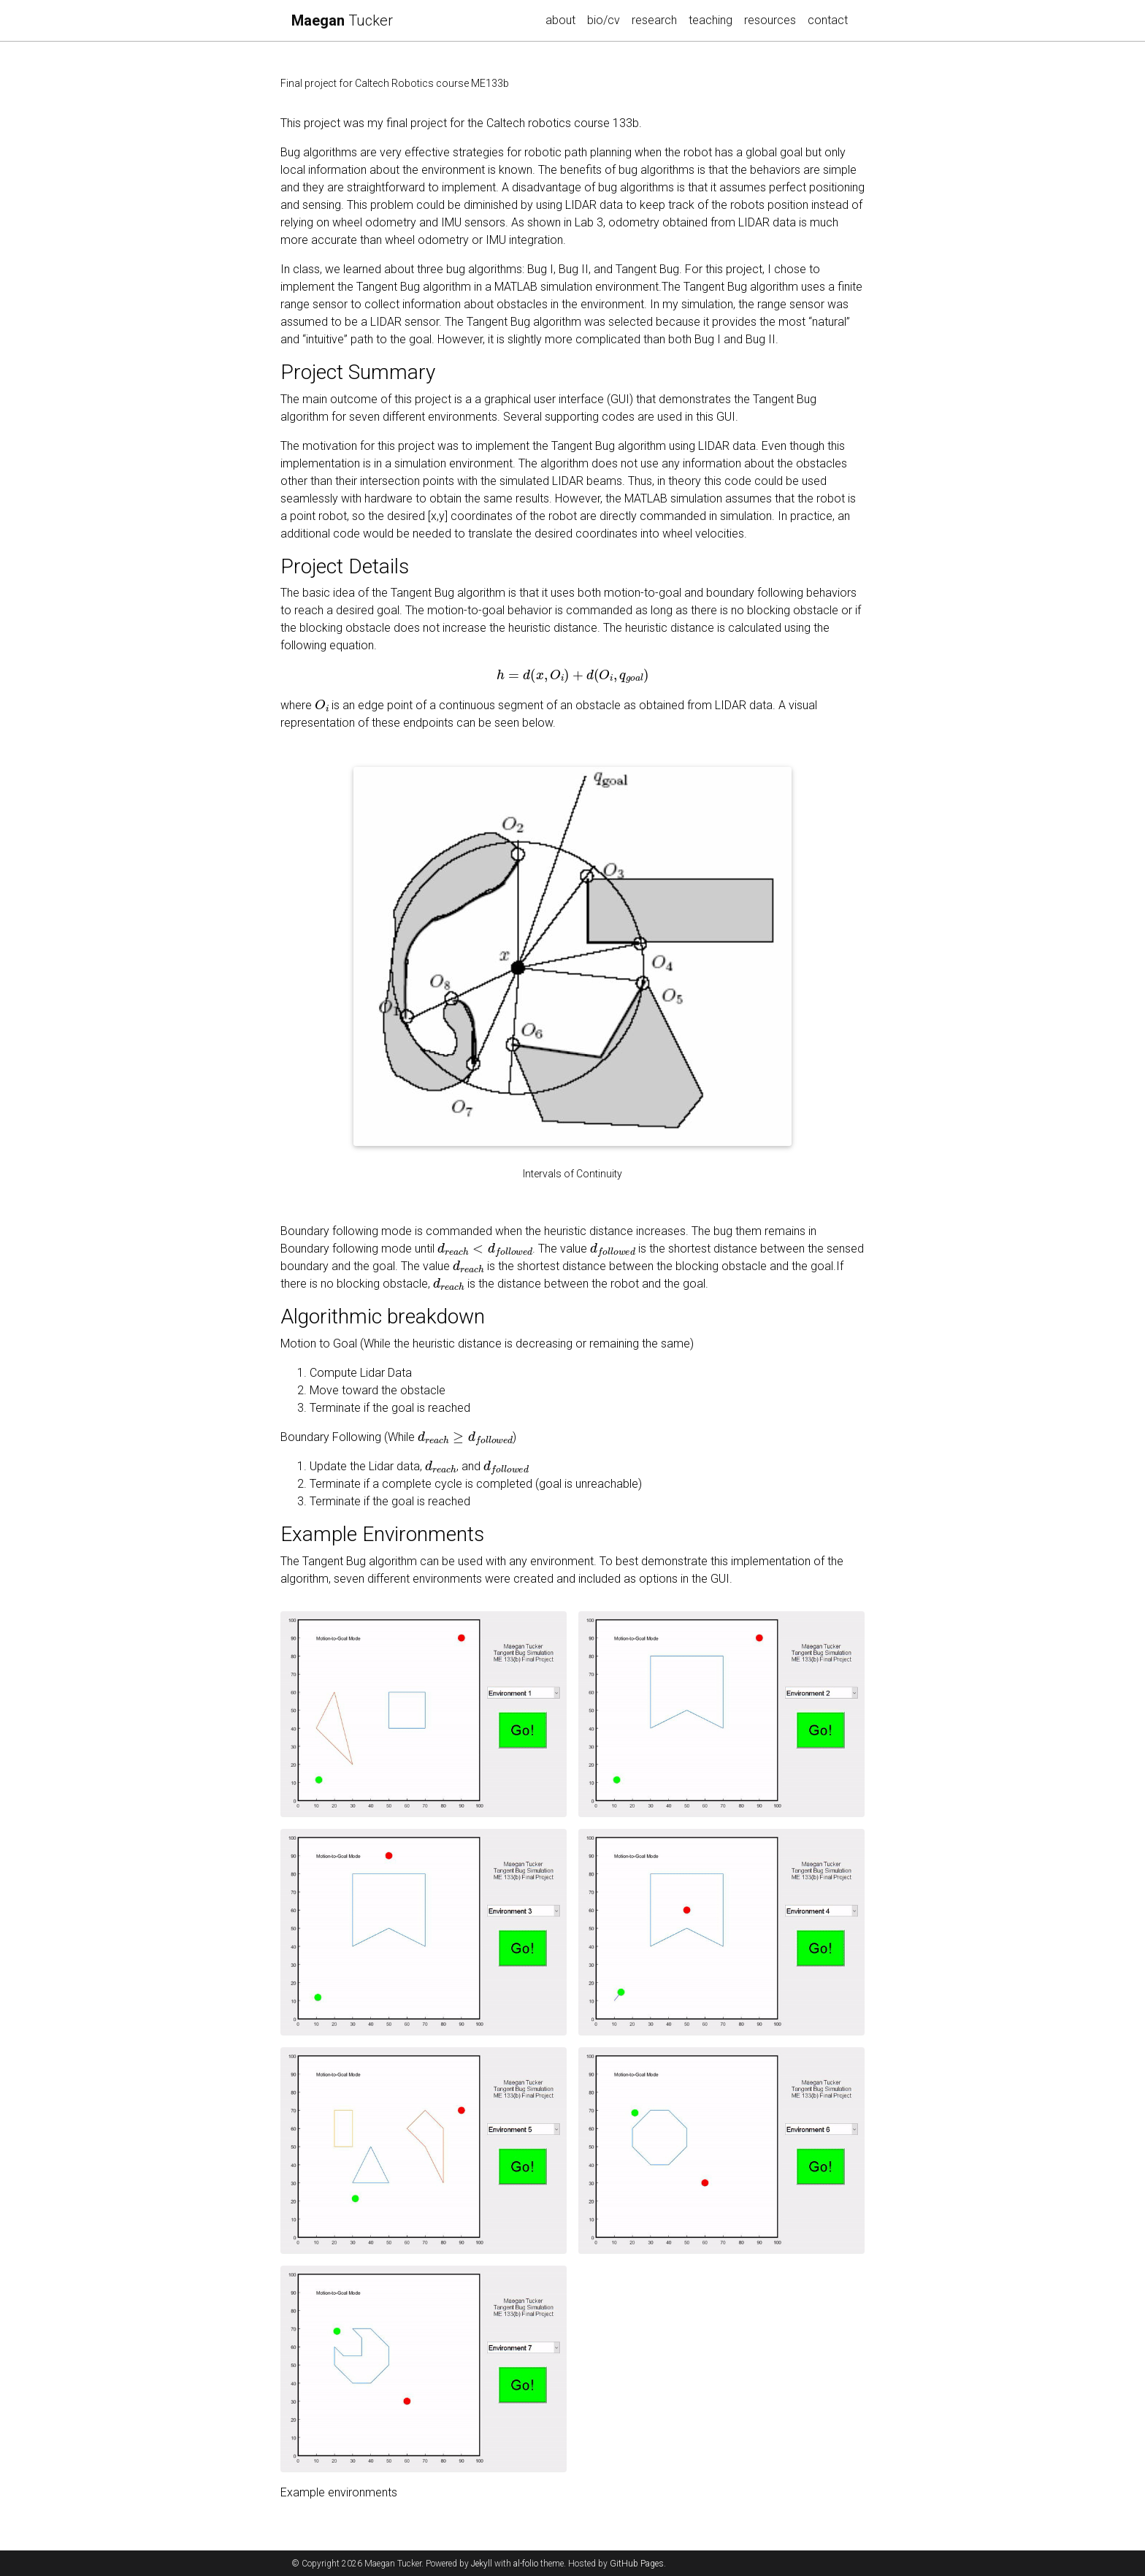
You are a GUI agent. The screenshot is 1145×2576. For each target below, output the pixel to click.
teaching (710, 20)
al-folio (525, 2563)
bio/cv (603, 20)
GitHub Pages (637, 2563)
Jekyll (481, 2563)
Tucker (342, 20)
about (560, 20)
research (657, 19)
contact (828, 20)
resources (770, 20)
